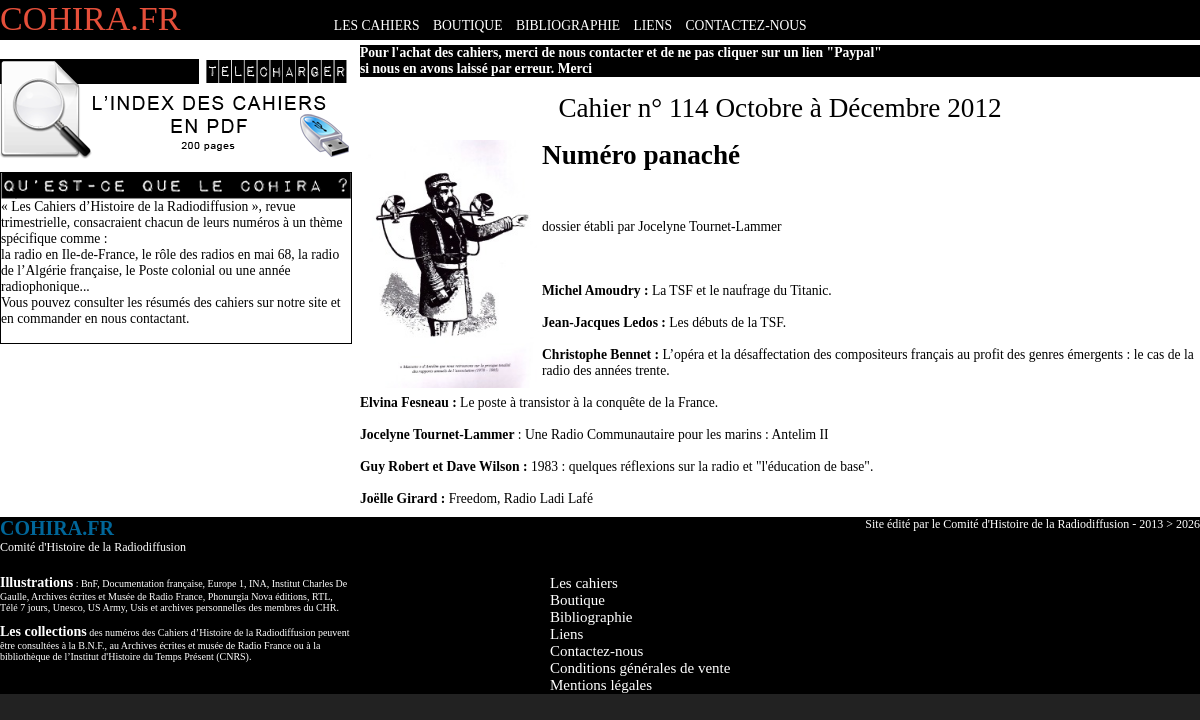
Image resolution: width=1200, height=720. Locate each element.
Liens (566, 634)
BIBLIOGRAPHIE (568, 25)
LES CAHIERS (377, 25)
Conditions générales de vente (640, 668)
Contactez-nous (596, 651)
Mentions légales (601, 685)
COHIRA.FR (90, 18)
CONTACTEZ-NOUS (745, 25)
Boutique (577, 600)
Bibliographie (591, 617)
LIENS (653, 25)
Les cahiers (584, 583)
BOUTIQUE (467, 25)
